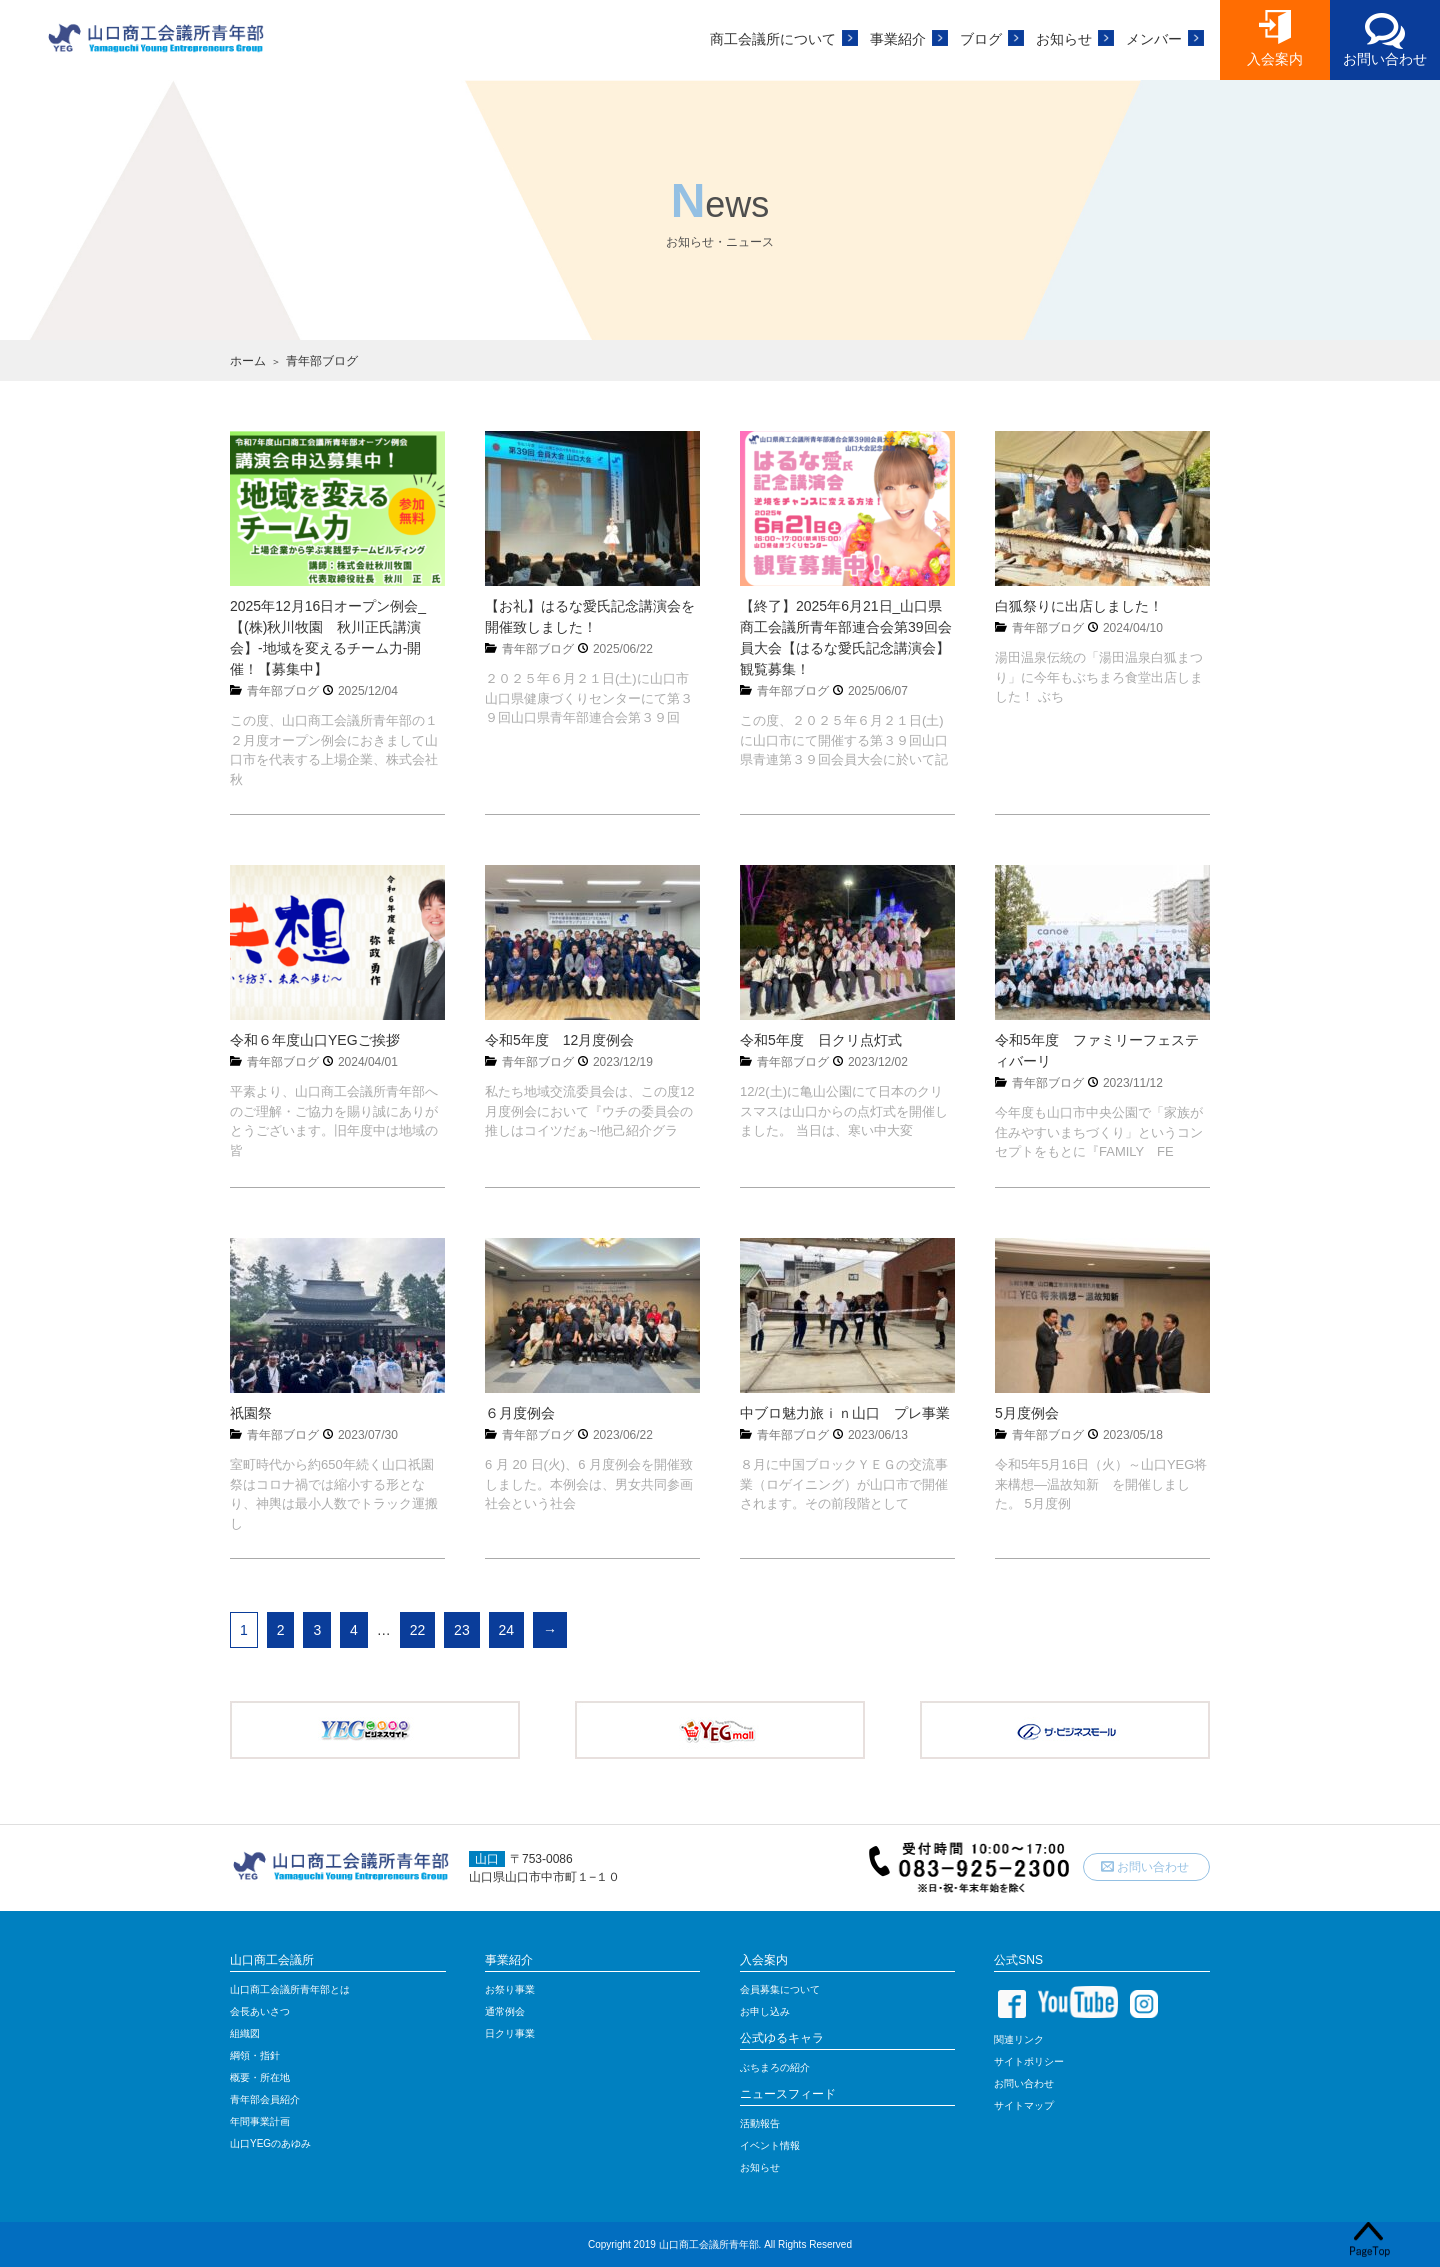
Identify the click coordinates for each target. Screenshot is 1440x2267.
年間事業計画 (260, 2121)
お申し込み (765, 2011)
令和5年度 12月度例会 (559, 1040)
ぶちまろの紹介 (775, 2067)
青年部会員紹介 (265, 2099)
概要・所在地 (260, 2077)
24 (507, 1630)
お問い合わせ (1385, 59)
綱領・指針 (255, 2055)
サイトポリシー (1029, 2061)
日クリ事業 (510, 2033)
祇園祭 (251, 1413)
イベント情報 (770, 2145)
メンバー (1154, 39)
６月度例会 (520, 1413)
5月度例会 (1027, 1413)
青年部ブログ (283, 691)
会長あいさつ (260, 2011)
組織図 (245, 2033)
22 (418, 1630)
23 (462, 1630)
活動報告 (760, 2123)
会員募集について (780, 1989)
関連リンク (1019, 2039)
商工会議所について (773, 39)
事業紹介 (898, 39)
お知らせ (1064, 39)
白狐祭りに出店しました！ (1079, 606)
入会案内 (1275, 59)
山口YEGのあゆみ (270, 2143)
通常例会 (505, 2011)
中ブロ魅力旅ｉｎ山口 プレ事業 (845, 1413)
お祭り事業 (510, 1989)
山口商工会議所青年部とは (290, 1989)
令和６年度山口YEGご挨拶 (315, 1040)
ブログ (981, 39)
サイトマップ (1024, 2105)
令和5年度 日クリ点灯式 (821, 1040)
